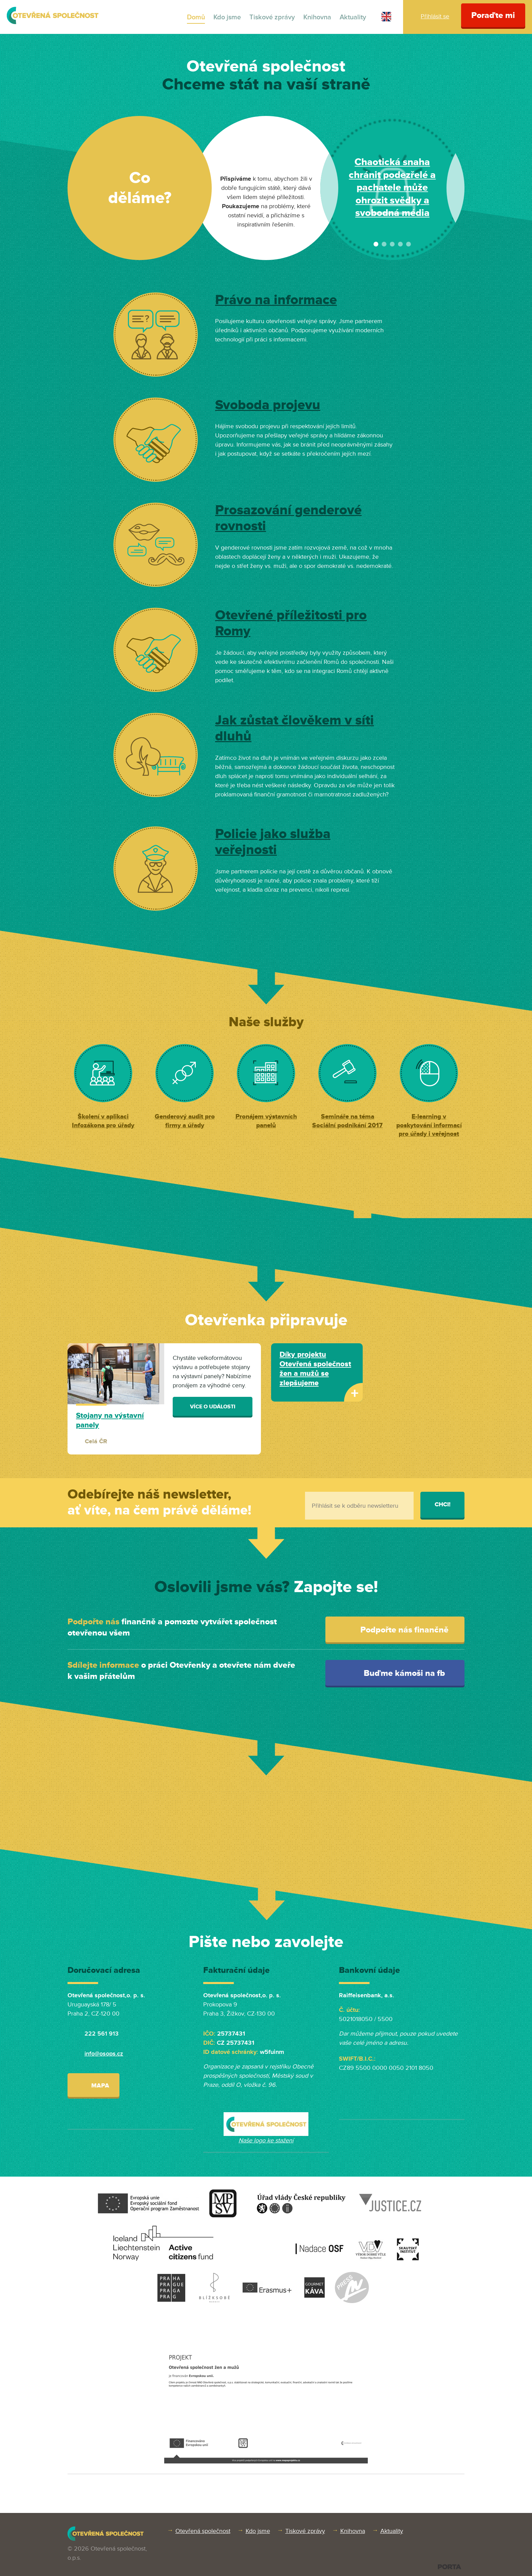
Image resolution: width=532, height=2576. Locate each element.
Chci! (443, 1504)
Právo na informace (276, 300)
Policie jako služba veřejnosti (272, 842)
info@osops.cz (103, 2053)
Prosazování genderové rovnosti (288, 518)
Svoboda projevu (267, 405)
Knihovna (317, 17)
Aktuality (353, 17)
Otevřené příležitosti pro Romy (291, 623)
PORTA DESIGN (449, 2566)
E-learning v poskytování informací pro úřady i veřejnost (429, 1125)
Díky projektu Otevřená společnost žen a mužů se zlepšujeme (315, 1369)
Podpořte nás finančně (397, 1629)
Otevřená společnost (202, 2531)
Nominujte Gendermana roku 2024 (392, 188)
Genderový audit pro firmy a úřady (185, 1120)
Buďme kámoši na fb (396, 1673)
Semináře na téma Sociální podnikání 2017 (347, 1120)
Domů (196, 17)
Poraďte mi (493, 15)
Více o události (212, 1406)
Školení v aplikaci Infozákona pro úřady (103, 1120)
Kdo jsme (227, 17)
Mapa (93, 2084)
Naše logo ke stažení (266, 2140)
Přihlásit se (435, 16)
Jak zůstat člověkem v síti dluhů (294, 728)
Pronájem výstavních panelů (266, 1120)
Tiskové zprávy (272, 17)
